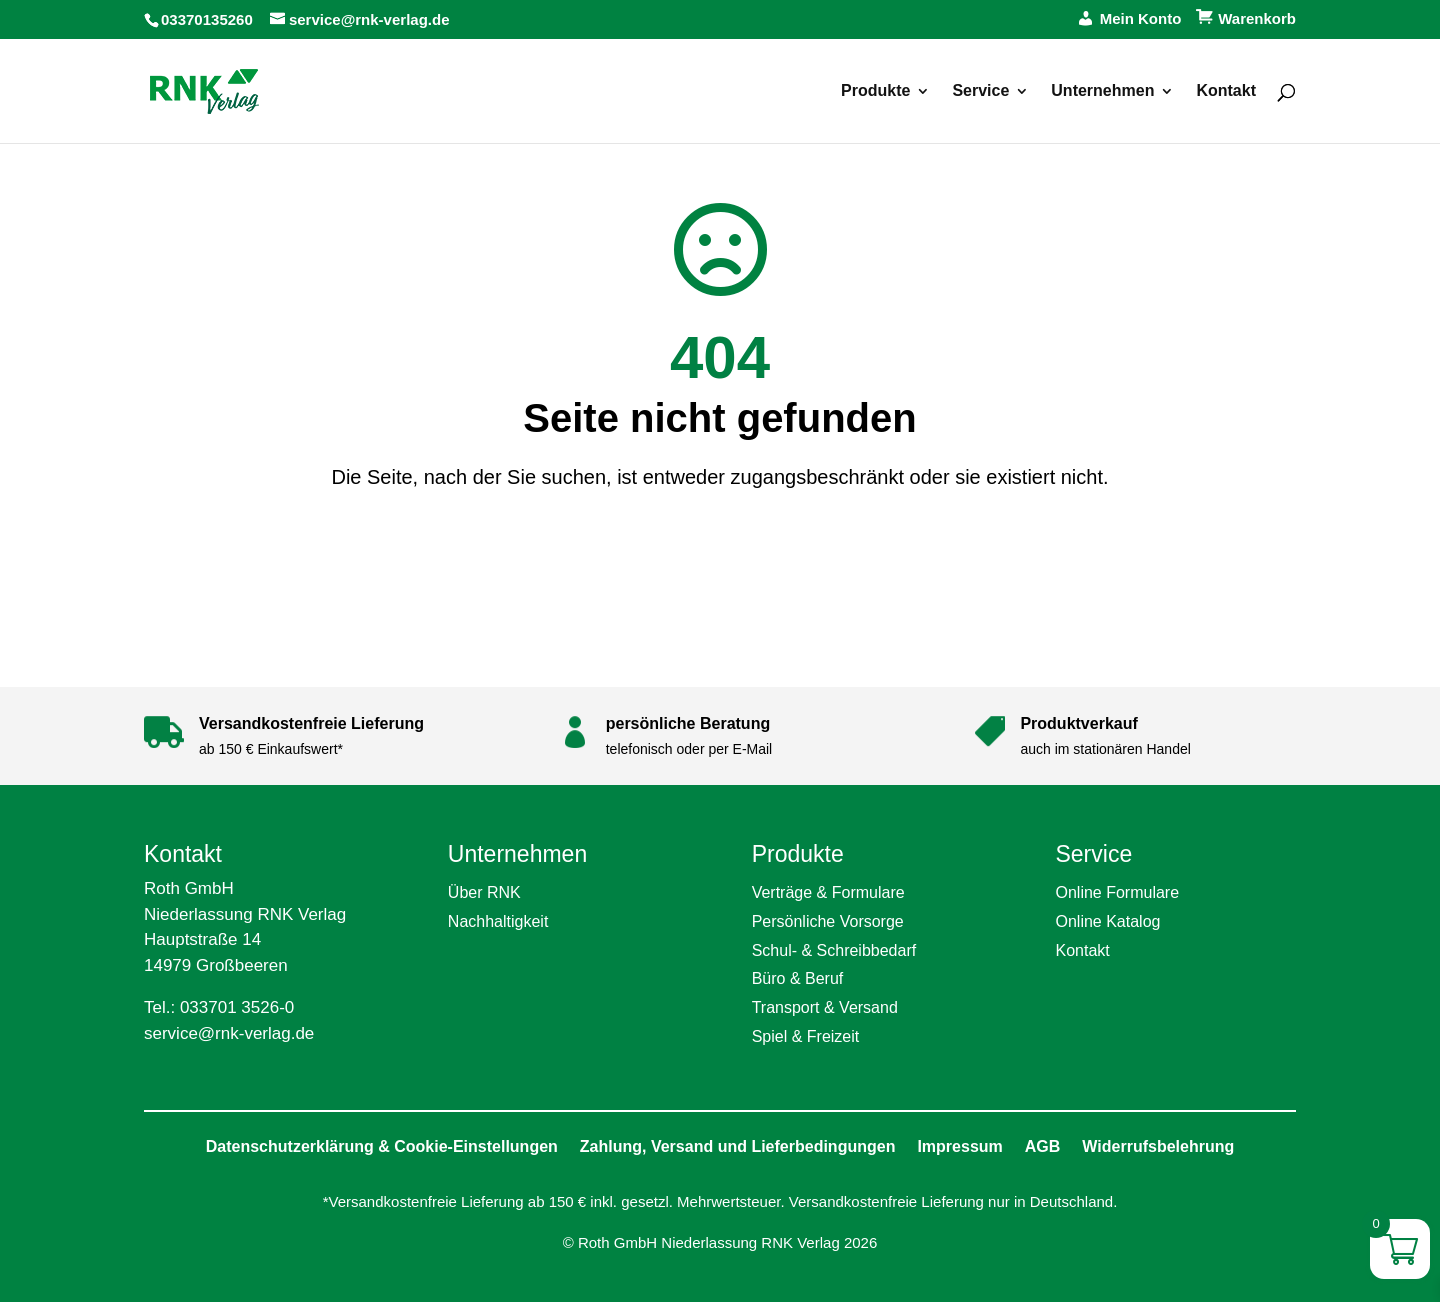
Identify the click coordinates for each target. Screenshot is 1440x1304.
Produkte (875, 91)
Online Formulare (1117, 892)
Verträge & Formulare (828, 892)
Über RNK (484, 892)
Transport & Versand (825, 1007)
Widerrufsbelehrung (1158, 1146)
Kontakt (1226, 91)
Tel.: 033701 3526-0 (219, 1007)
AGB (1043, 1146)
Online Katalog (1107, 921)
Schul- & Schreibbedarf (834, 950)
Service (980, 91)
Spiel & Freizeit (806, 1036)
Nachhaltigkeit (498, 921)
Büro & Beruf (798, 978)
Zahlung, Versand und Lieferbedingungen (738, 1146)
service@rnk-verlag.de (229, 1033)
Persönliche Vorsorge (828, 921)
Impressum (959, 1146)
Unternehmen (1102, 91)
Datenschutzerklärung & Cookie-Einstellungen (382, 1146)
